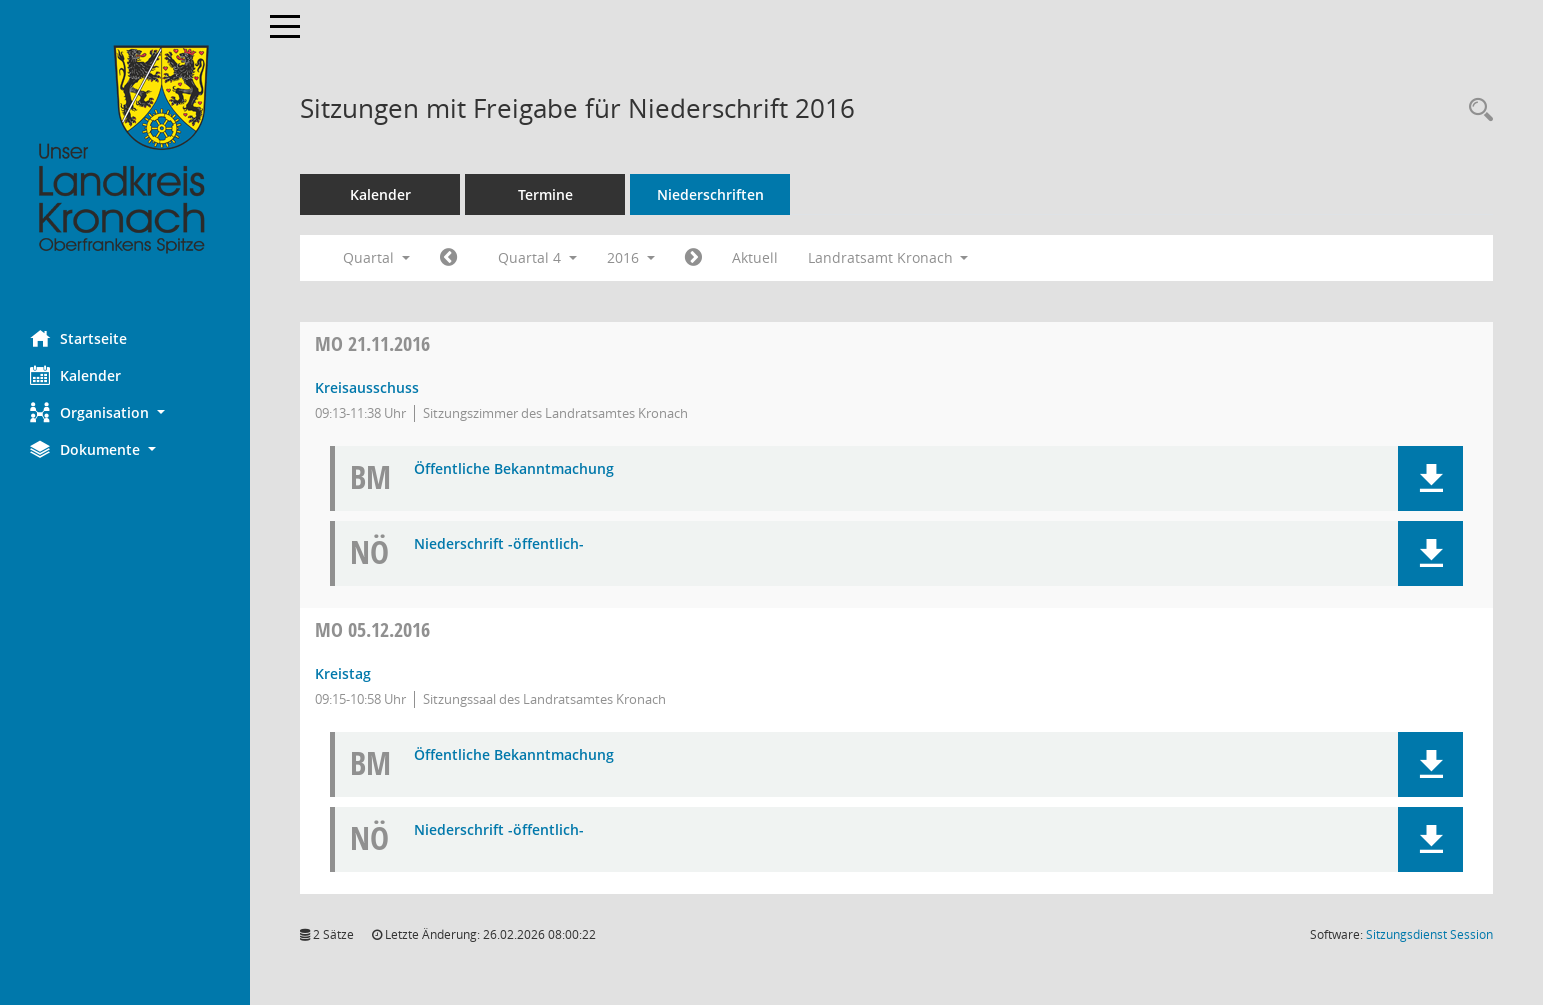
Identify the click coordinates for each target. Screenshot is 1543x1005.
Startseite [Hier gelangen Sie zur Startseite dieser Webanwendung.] (78, 338)
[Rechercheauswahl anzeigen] (1476, 110)
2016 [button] (631, 257)
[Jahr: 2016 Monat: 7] (448, 258)
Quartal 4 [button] (537, 257)
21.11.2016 (372, 343)
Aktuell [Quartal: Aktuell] (755, 257)
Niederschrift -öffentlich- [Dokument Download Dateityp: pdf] (499, 544)
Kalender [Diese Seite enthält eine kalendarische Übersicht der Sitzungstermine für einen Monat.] (75, 375)
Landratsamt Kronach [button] (888, 257)
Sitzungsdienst (1429, 934)
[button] (125, 412)
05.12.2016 (372, 629)
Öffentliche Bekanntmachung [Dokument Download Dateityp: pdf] (514, 469)
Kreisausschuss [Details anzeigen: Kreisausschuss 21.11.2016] (367, 387)
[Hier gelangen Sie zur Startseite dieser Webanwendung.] (125, 150)
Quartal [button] (376, 257)
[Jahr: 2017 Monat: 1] (693, 258)
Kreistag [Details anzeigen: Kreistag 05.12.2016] (343, 673)
